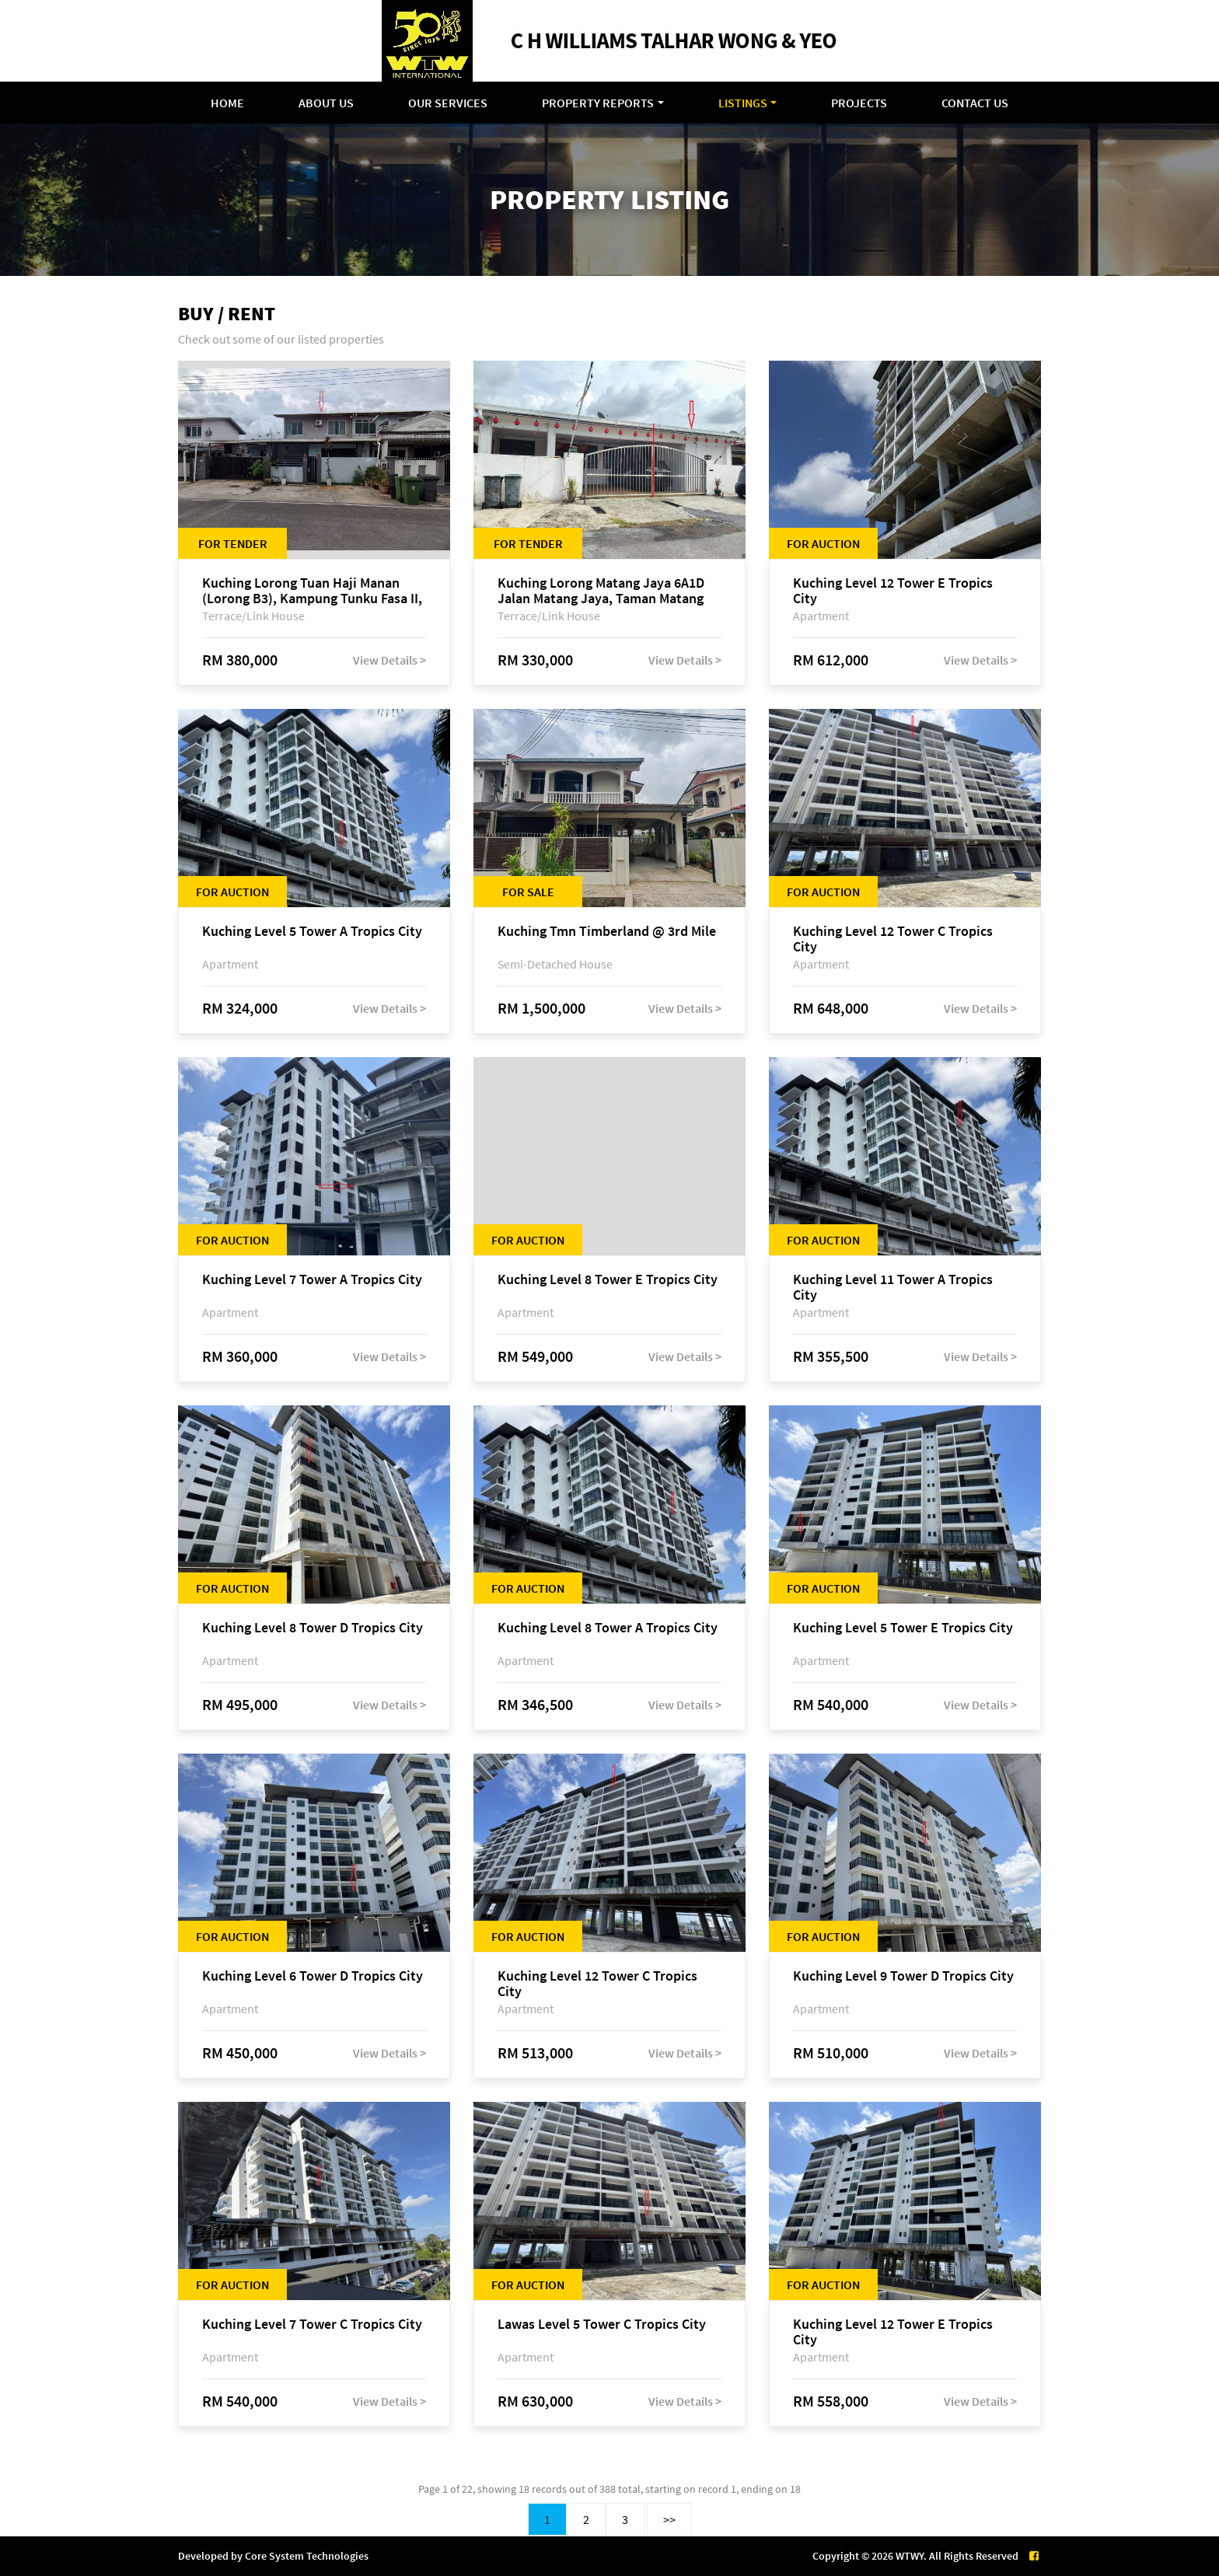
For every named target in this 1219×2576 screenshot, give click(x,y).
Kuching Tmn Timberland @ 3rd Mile (607, 931)
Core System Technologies (306, 2556)
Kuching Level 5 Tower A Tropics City (312, 931)
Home (227, 102)
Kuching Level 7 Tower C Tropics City (312, 2324)
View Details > (389, 660)
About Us (326, 102)
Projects (859, 102)
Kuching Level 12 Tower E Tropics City (893, 590)
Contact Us (974, 102)
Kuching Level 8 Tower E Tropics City (608, 1280)
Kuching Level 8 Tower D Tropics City (312, 1628)
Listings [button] (742, 102)
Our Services (447, 102)
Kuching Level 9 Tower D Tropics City (903, 1976)
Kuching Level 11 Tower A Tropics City (893, 1287)
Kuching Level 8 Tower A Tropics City (608, 1628)
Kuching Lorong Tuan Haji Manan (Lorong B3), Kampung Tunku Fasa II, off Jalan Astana (312, 590)
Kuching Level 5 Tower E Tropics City (903, 1628)
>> (669, 2519)
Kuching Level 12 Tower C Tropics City (893, 939)
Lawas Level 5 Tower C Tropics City (602, 2324)
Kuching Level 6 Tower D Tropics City (312, 1976)
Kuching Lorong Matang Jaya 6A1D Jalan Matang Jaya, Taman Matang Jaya (601, 590)
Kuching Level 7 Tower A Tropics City (312, 1280)
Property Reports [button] (598, 102)
